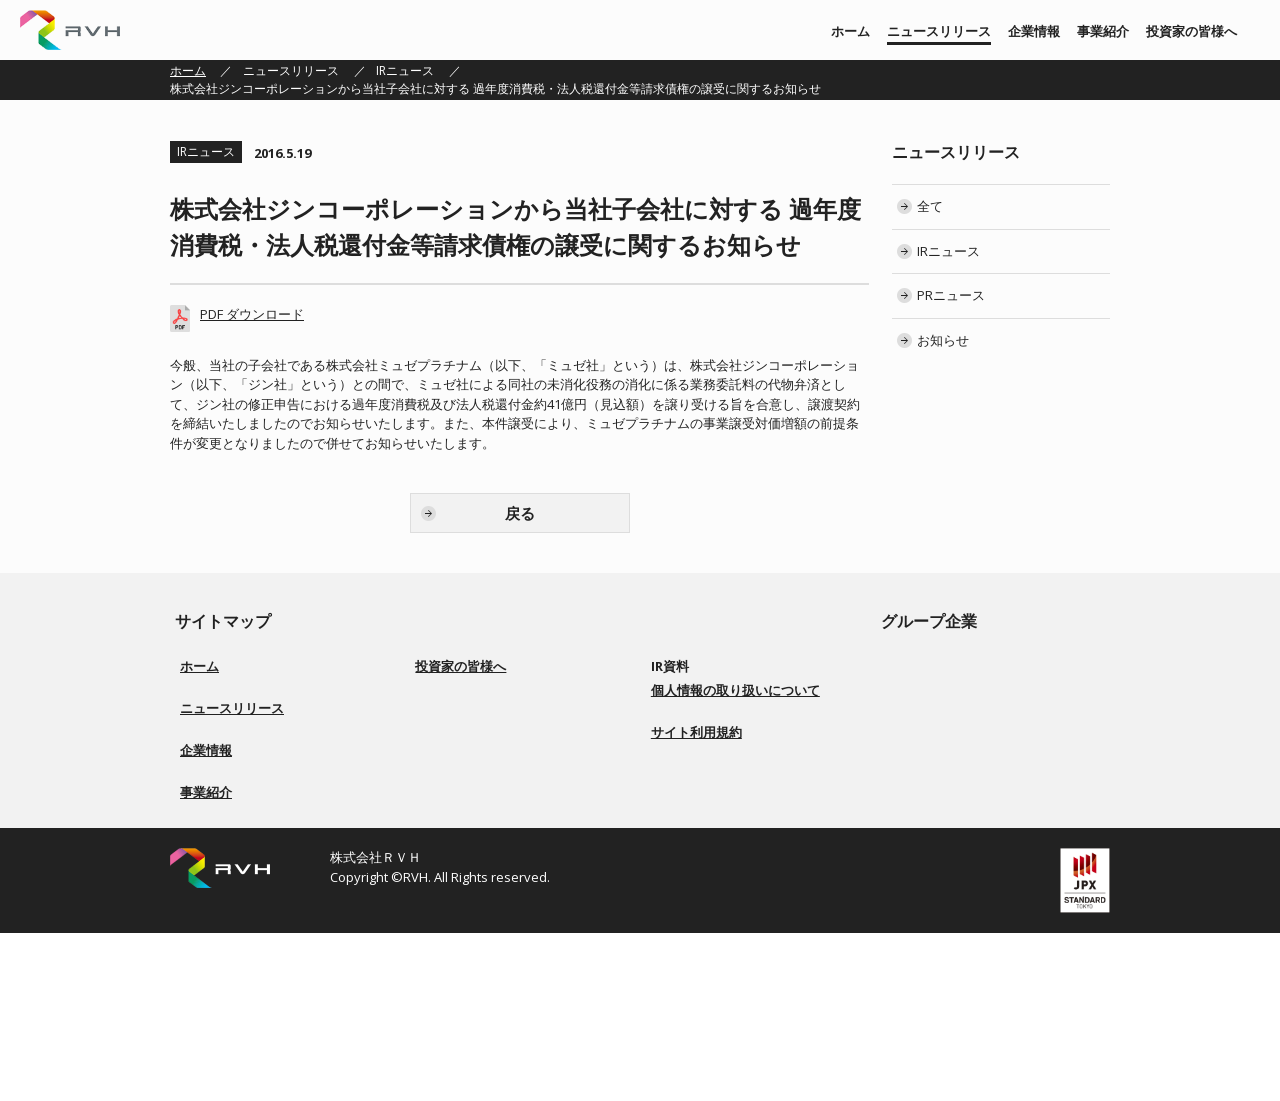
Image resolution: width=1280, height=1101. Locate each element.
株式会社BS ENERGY (960, 738)
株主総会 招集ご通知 (718, 738)
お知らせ (943, 340)
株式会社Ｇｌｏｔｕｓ (966, 762)
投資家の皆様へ (1191, 31)
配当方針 (451, 786)
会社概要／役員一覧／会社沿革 (264, 870)
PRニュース (951, 295)
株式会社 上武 (943, 690)
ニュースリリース (939, 31)
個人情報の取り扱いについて (735, 900)
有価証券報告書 (705, 714)
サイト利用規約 (696, 942)
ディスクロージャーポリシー (505, 834)
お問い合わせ (699, 858)
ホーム (850, 31)
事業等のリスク (469, 810)
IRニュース (405, 70)
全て (930, 206)
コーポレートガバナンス (493, 762)
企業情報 (1034, 31)
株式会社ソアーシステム (972, 714)
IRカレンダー (698, 762)
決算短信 (687, 690)
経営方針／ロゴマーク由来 (252, 846)
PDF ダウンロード (252, 314)
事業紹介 (1103, 31)
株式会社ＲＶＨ (70, 30)
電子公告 (687, 810)
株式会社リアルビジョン (972, 666)
